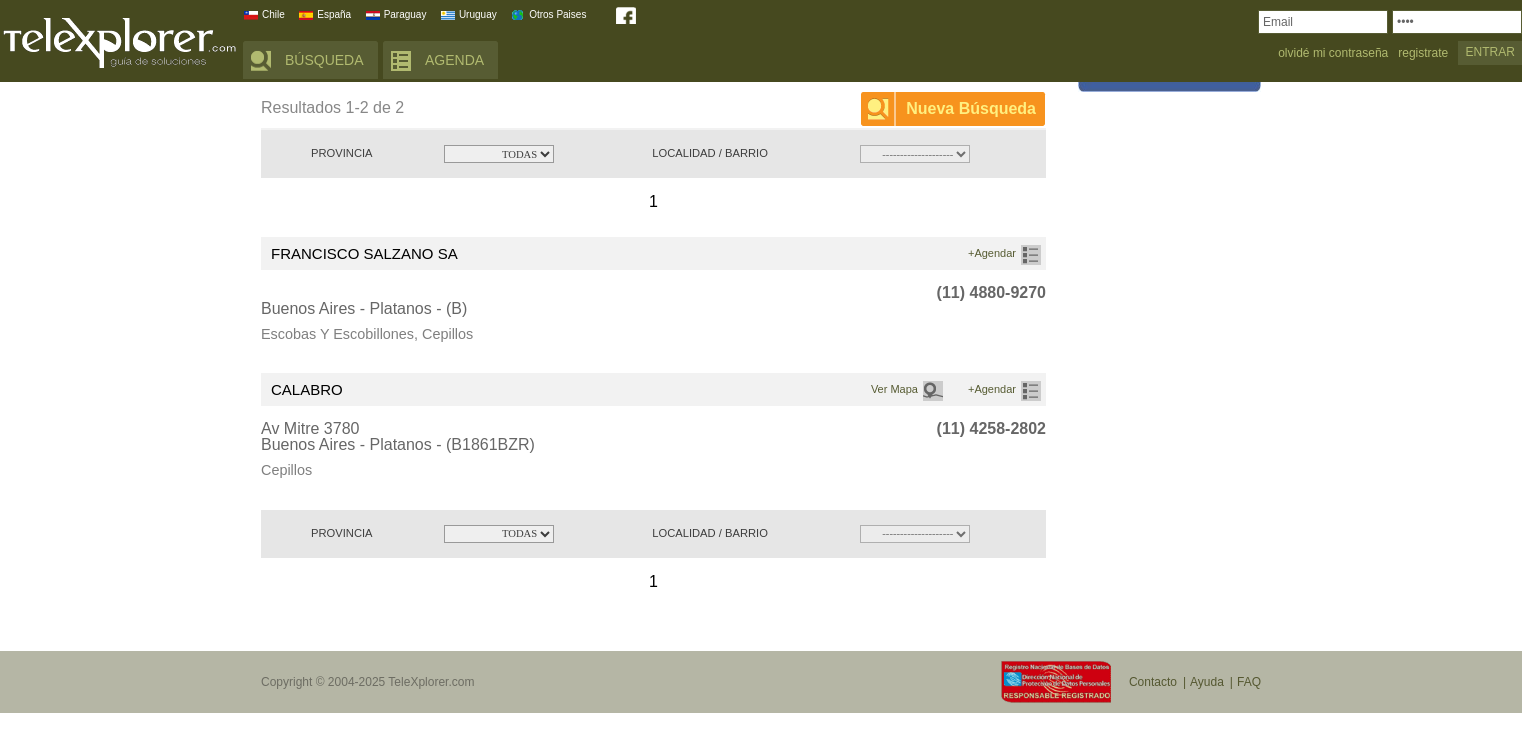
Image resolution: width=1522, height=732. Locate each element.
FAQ (1249, 682)
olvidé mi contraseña (1333, 53)
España (334, 14)
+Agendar (992, 253)
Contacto (1153, 682)
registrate (1423, 53)
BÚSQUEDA (324, 60)
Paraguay (405, 14)
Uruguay (478, 14)
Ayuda (1207, 682)
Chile (273, 14)
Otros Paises (557, 14)
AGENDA (454, 60)
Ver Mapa (894, 389)
